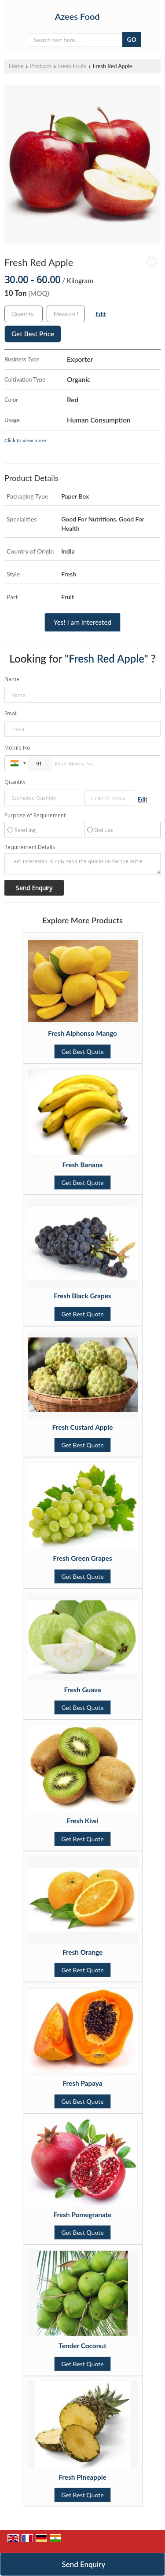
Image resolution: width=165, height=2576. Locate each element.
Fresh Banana (82, 1165)
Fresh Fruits (72, 66)
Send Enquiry (84, 2564)
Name (11, 679)
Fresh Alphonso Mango (82, 1033)
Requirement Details (29, 847)
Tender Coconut (82, 2346)
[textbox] (66, 314)
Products (40, 66)
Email (11, 713)
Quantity (15, 782)
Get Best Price (32, 334)
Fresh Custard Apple (82, 1427)
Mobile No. (18, 747)
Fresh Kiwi (83, 1821)
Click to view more (25, 440)
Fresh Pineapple (82, 2477)
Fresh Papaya (82, 2083)
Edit (100, 313)
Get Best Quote (82, 1051)
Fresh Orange (82, 1952)
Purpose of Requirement (35, 816)
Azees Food (77, 16)
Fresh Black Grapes (82, 1296)
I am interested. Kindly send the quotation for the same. (82, 863)
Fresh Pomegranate (83, 2215)
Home (16, 66)
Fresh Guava (82, 1690)
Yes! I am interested (82, 622)
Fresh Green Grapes (82, 1558)
